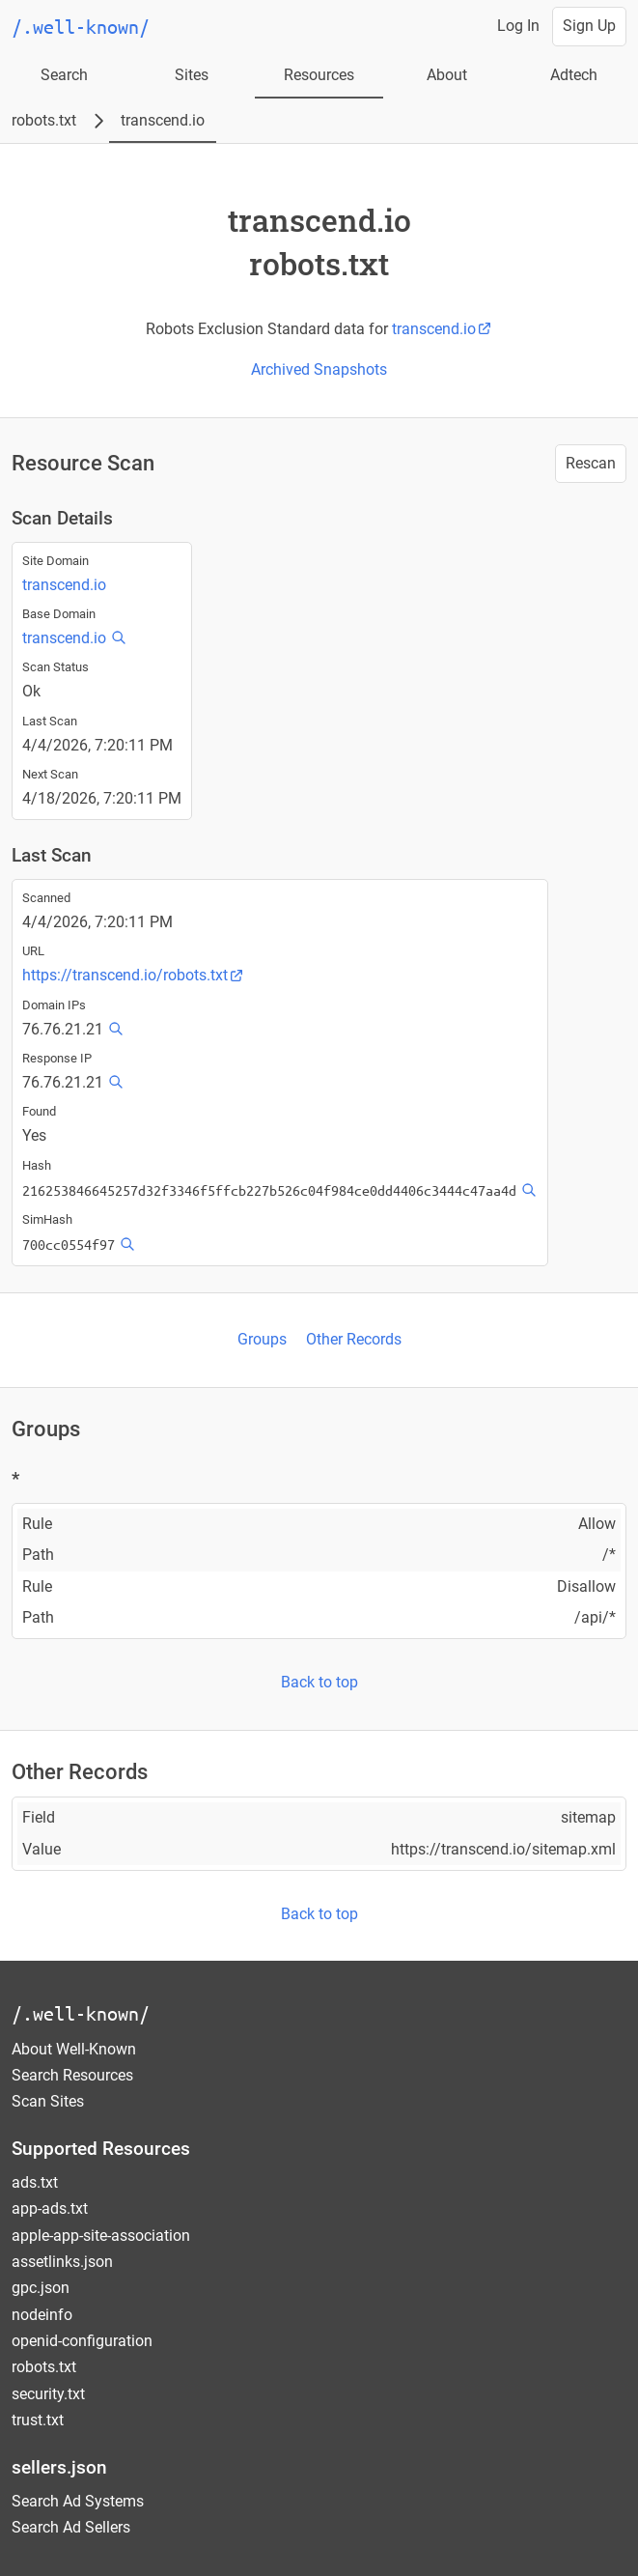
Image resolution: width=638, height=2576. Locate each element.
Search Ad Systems (78, 2501)
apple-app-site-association (101, 2235)
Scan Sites (48, 2101)
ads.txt (35, 2182)
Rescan (591, 463)
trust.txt (38, 2420)
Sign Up (589, 25)
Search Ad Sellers (71, 2527)
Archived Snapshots (319, 369)
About (447, 75)
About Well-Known (74, 2049)
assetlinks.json (62, 2261)
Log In (518, 25)
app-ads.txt (50, 2208)
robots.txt (44, 120)
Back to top (319, 1682)
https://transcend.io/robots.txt (133, 975)
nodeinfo (42, 2315)
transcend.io (163, 120)
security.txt (48, 2394)
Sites (191, 75)
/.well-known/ (81, 2013)
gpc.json (40, 2288)
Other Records (354, 1339)
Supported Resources (101, 2148)
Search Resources (72, 2075)
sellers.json (59, 2467)
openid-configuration (82, 2341)
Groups (262, 1339)
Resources (319, 75)
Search (64, 75)
